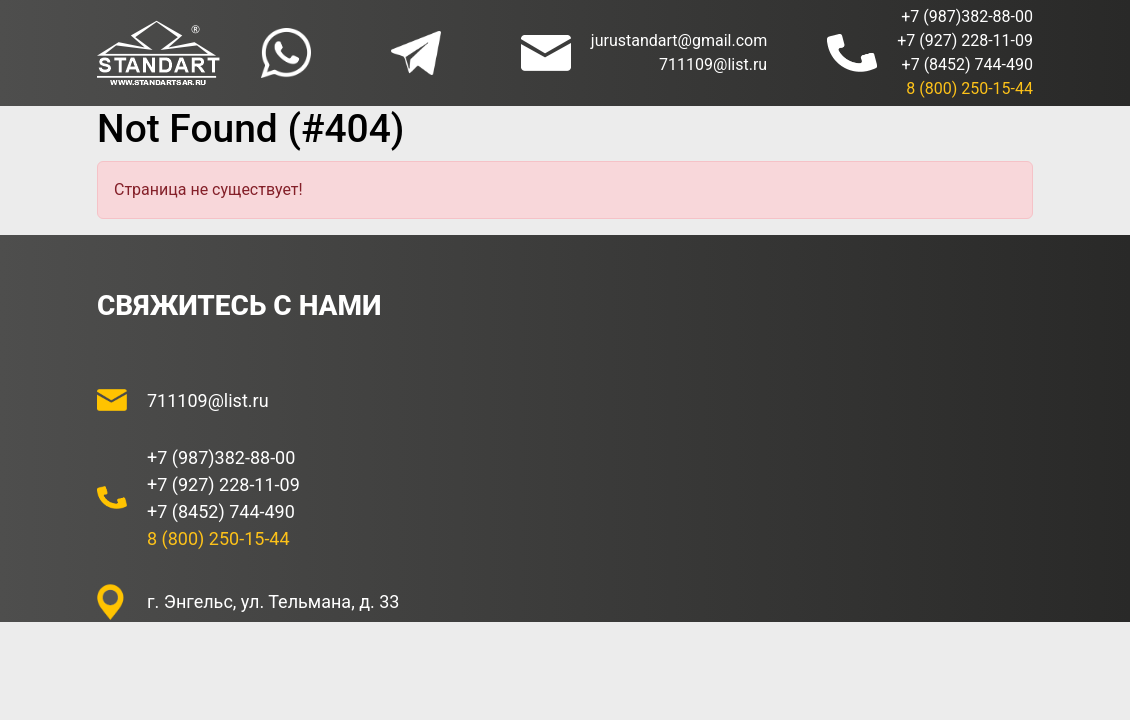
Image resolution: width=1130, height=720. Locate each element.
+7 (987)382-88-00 (967, 16)
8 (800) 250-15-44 (969, 88)
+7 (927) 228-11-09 (965, 40)
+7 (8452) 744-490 (967, 64)
